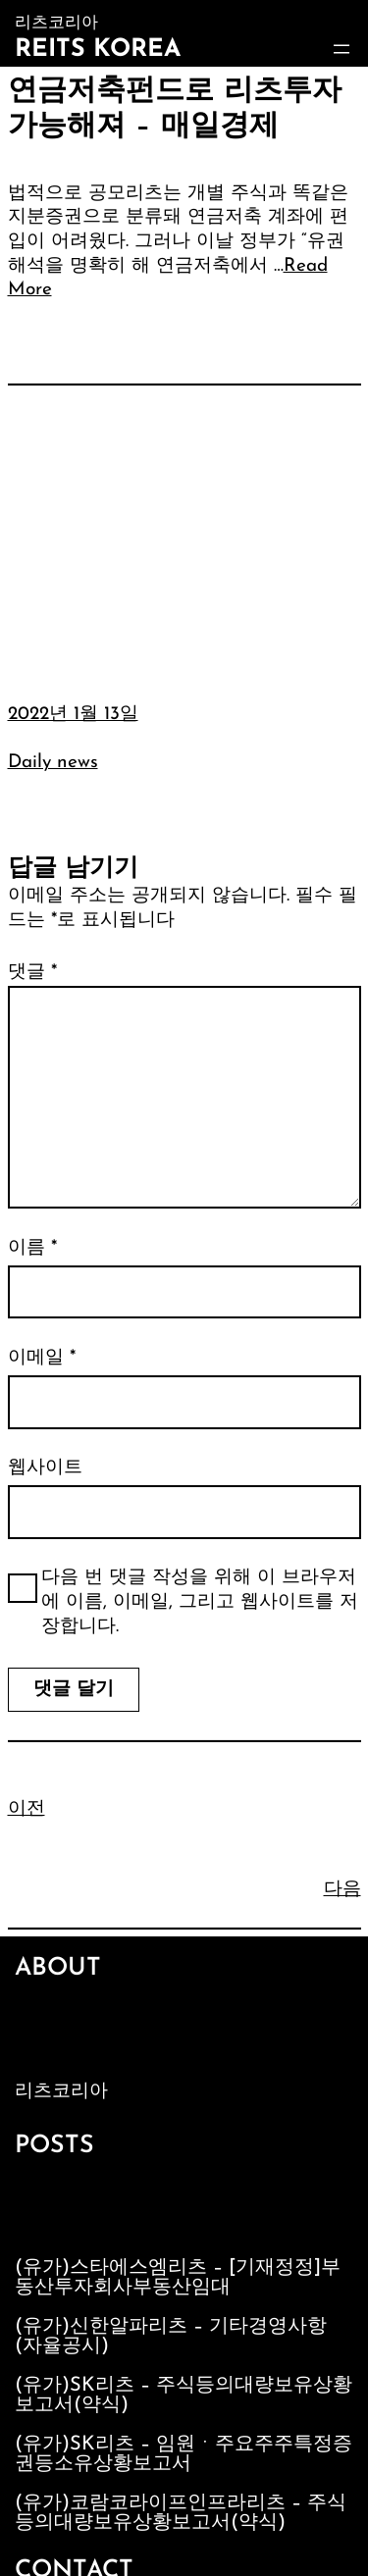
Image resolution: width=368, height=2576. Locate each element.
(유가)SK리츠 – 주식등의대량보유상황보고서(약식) (183, 2395)
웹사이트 (45, 1468)
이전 (26, 1809)
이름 (32, 1248)
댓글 (32, 972)
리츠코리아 (61, 2092)
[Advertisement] (184, 529)
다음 (342, 1889)
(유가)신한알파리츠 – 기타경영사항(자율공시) (171, 2336)
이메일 (42, 1358)
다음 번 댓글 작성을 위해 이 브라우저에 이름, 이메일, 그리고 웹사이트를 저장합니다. (199, 1602)
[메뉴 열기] (341, 49)
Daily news (53, 762)
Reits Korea (98, 49)
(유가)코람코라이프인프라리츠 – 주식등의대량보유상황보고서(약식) (180, 2513)
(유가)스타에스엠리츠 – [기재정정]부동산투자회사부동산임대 (178, 2277)
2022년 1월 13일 (73, 714)
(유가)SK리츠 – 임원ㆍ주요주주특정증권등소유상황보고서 (183, 2454)
